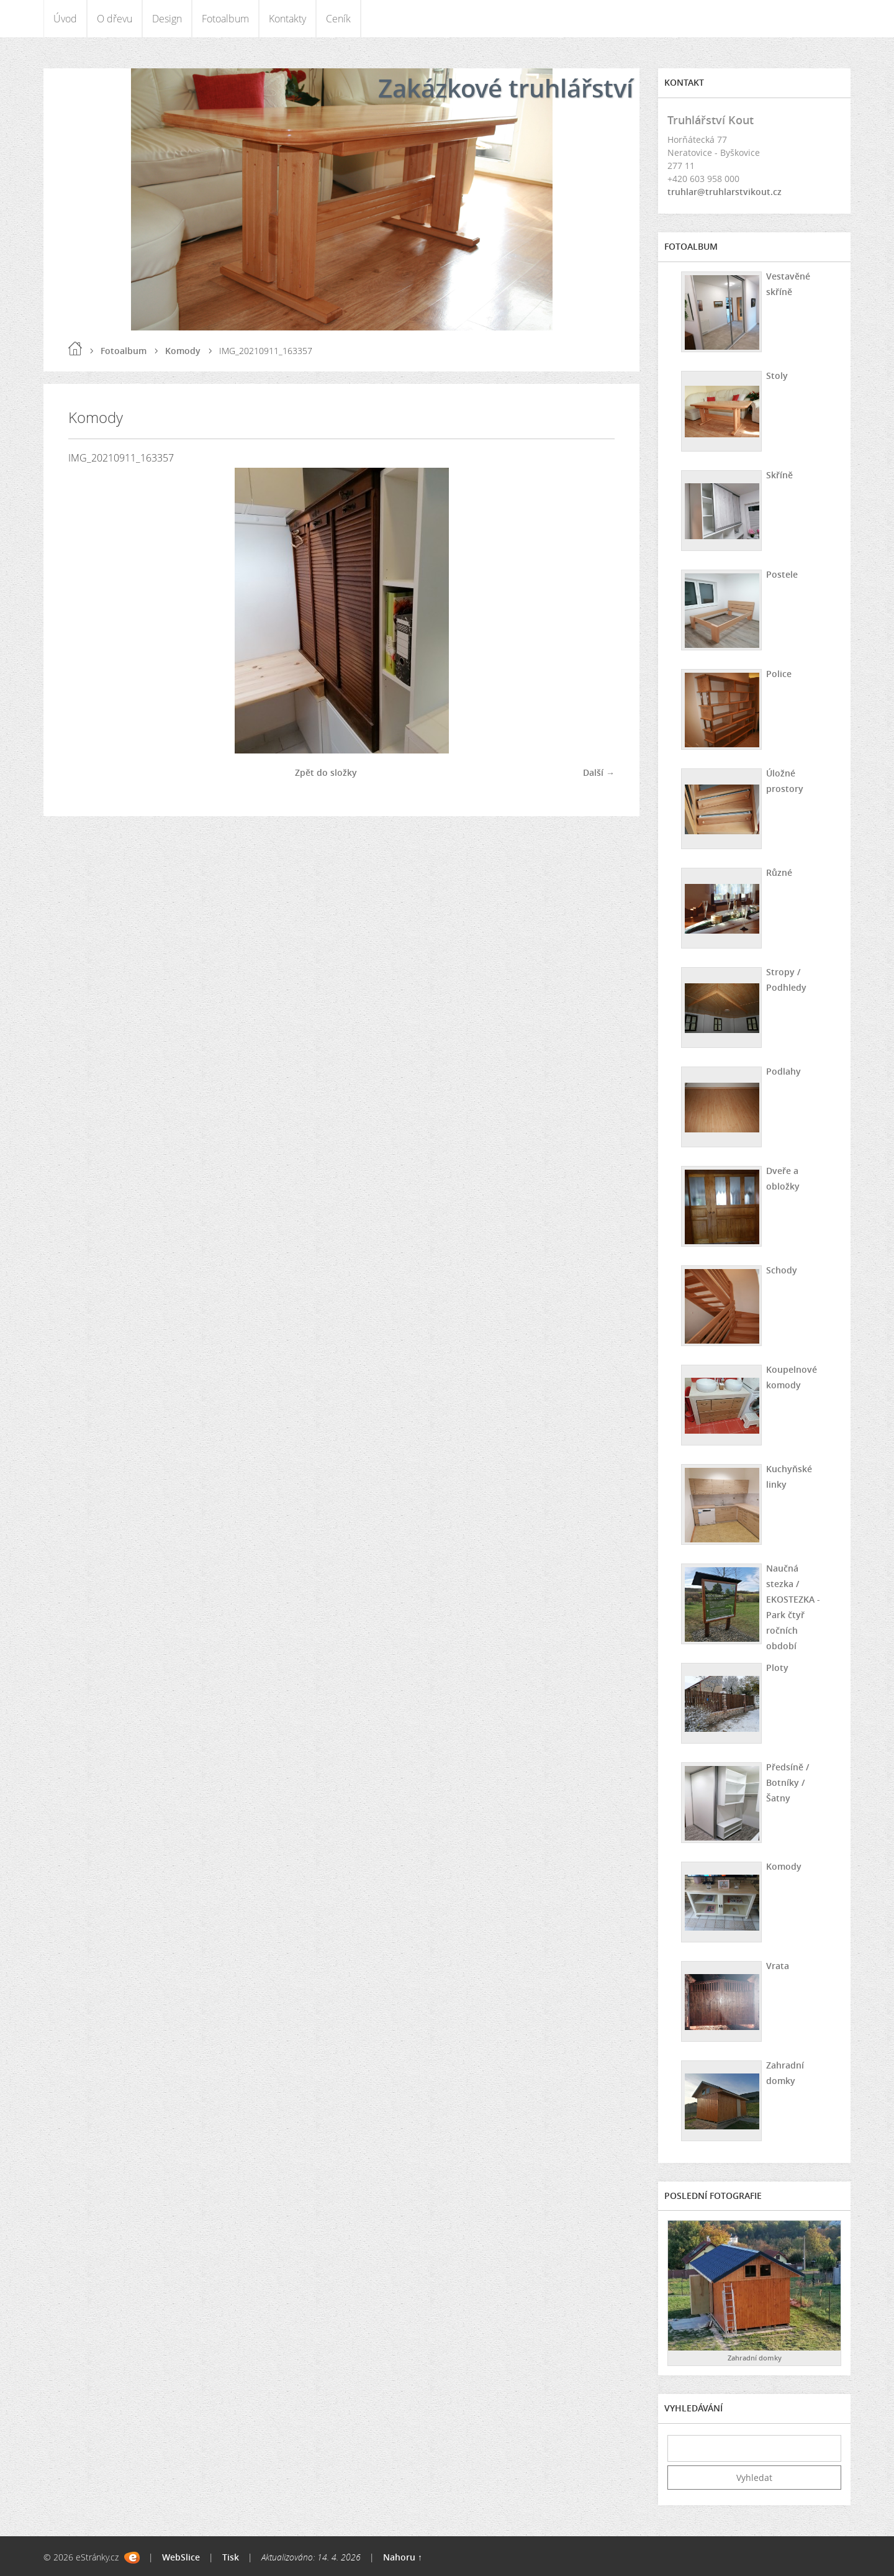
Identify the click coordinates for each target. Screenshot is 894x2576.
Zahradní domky (785, 2073)
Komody (183, 351)
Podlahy (783, 1071)
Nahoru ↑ (402, 2557)
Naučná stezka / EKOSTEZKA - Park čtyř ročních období (793, 1607)
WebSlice (181, 2557)
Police (779, 674)
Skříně (779, 475)
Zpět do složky (326, 772)
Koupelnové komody (791, 1377)
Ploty (777, 1667)
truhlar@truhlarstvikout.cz (724, 192)
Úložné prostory (784, 780)
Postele (782, 574)
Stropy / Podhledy (786, 979)
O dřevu (114, 18)
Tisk (230, 2557)
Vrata (777, 1966)
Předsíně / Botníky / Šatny (787, 1782)
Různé (779, 872)
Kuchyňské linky (789, 1476)
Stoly (777, 375)
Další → (599, 772)
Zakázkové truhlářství (505, 88)
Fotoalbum (225, 18)
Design (167, 18)
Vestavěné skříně (788, 284)
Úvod (65, 18)
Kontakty (287, 18)
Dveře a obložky (783, 1178)
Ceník (338, 18)
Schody (781, 1270)
